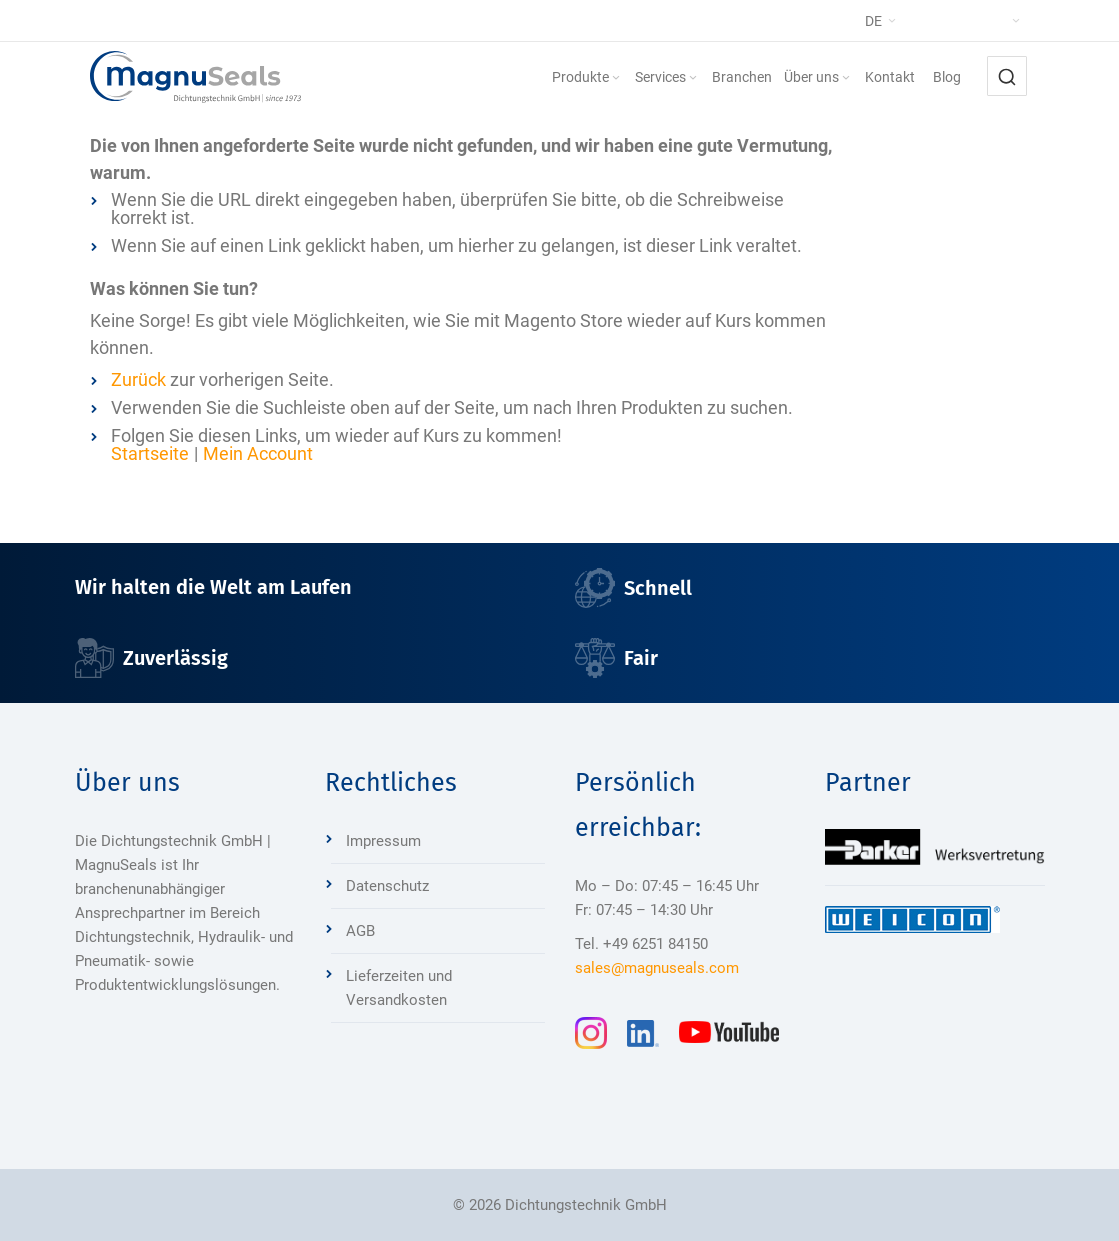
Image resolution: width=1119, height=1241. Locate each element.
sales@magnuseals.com (657, 968)
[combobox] (1007, 76)
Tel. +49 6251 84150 (641, 944)
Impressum (383, 841)
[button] (921, 21)
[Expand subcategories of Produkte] (616, 78)
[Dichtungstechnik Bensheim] (196, 76)
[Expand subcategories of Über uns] (846, 78)
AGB (360, 931)
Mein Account (258, 453)
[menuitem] (587, 77)
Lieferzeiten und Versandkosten (399, 988)
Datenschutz (387, 886)
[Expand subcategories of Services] (693, 78)
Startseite (150, 453)
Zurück (138, 379)
